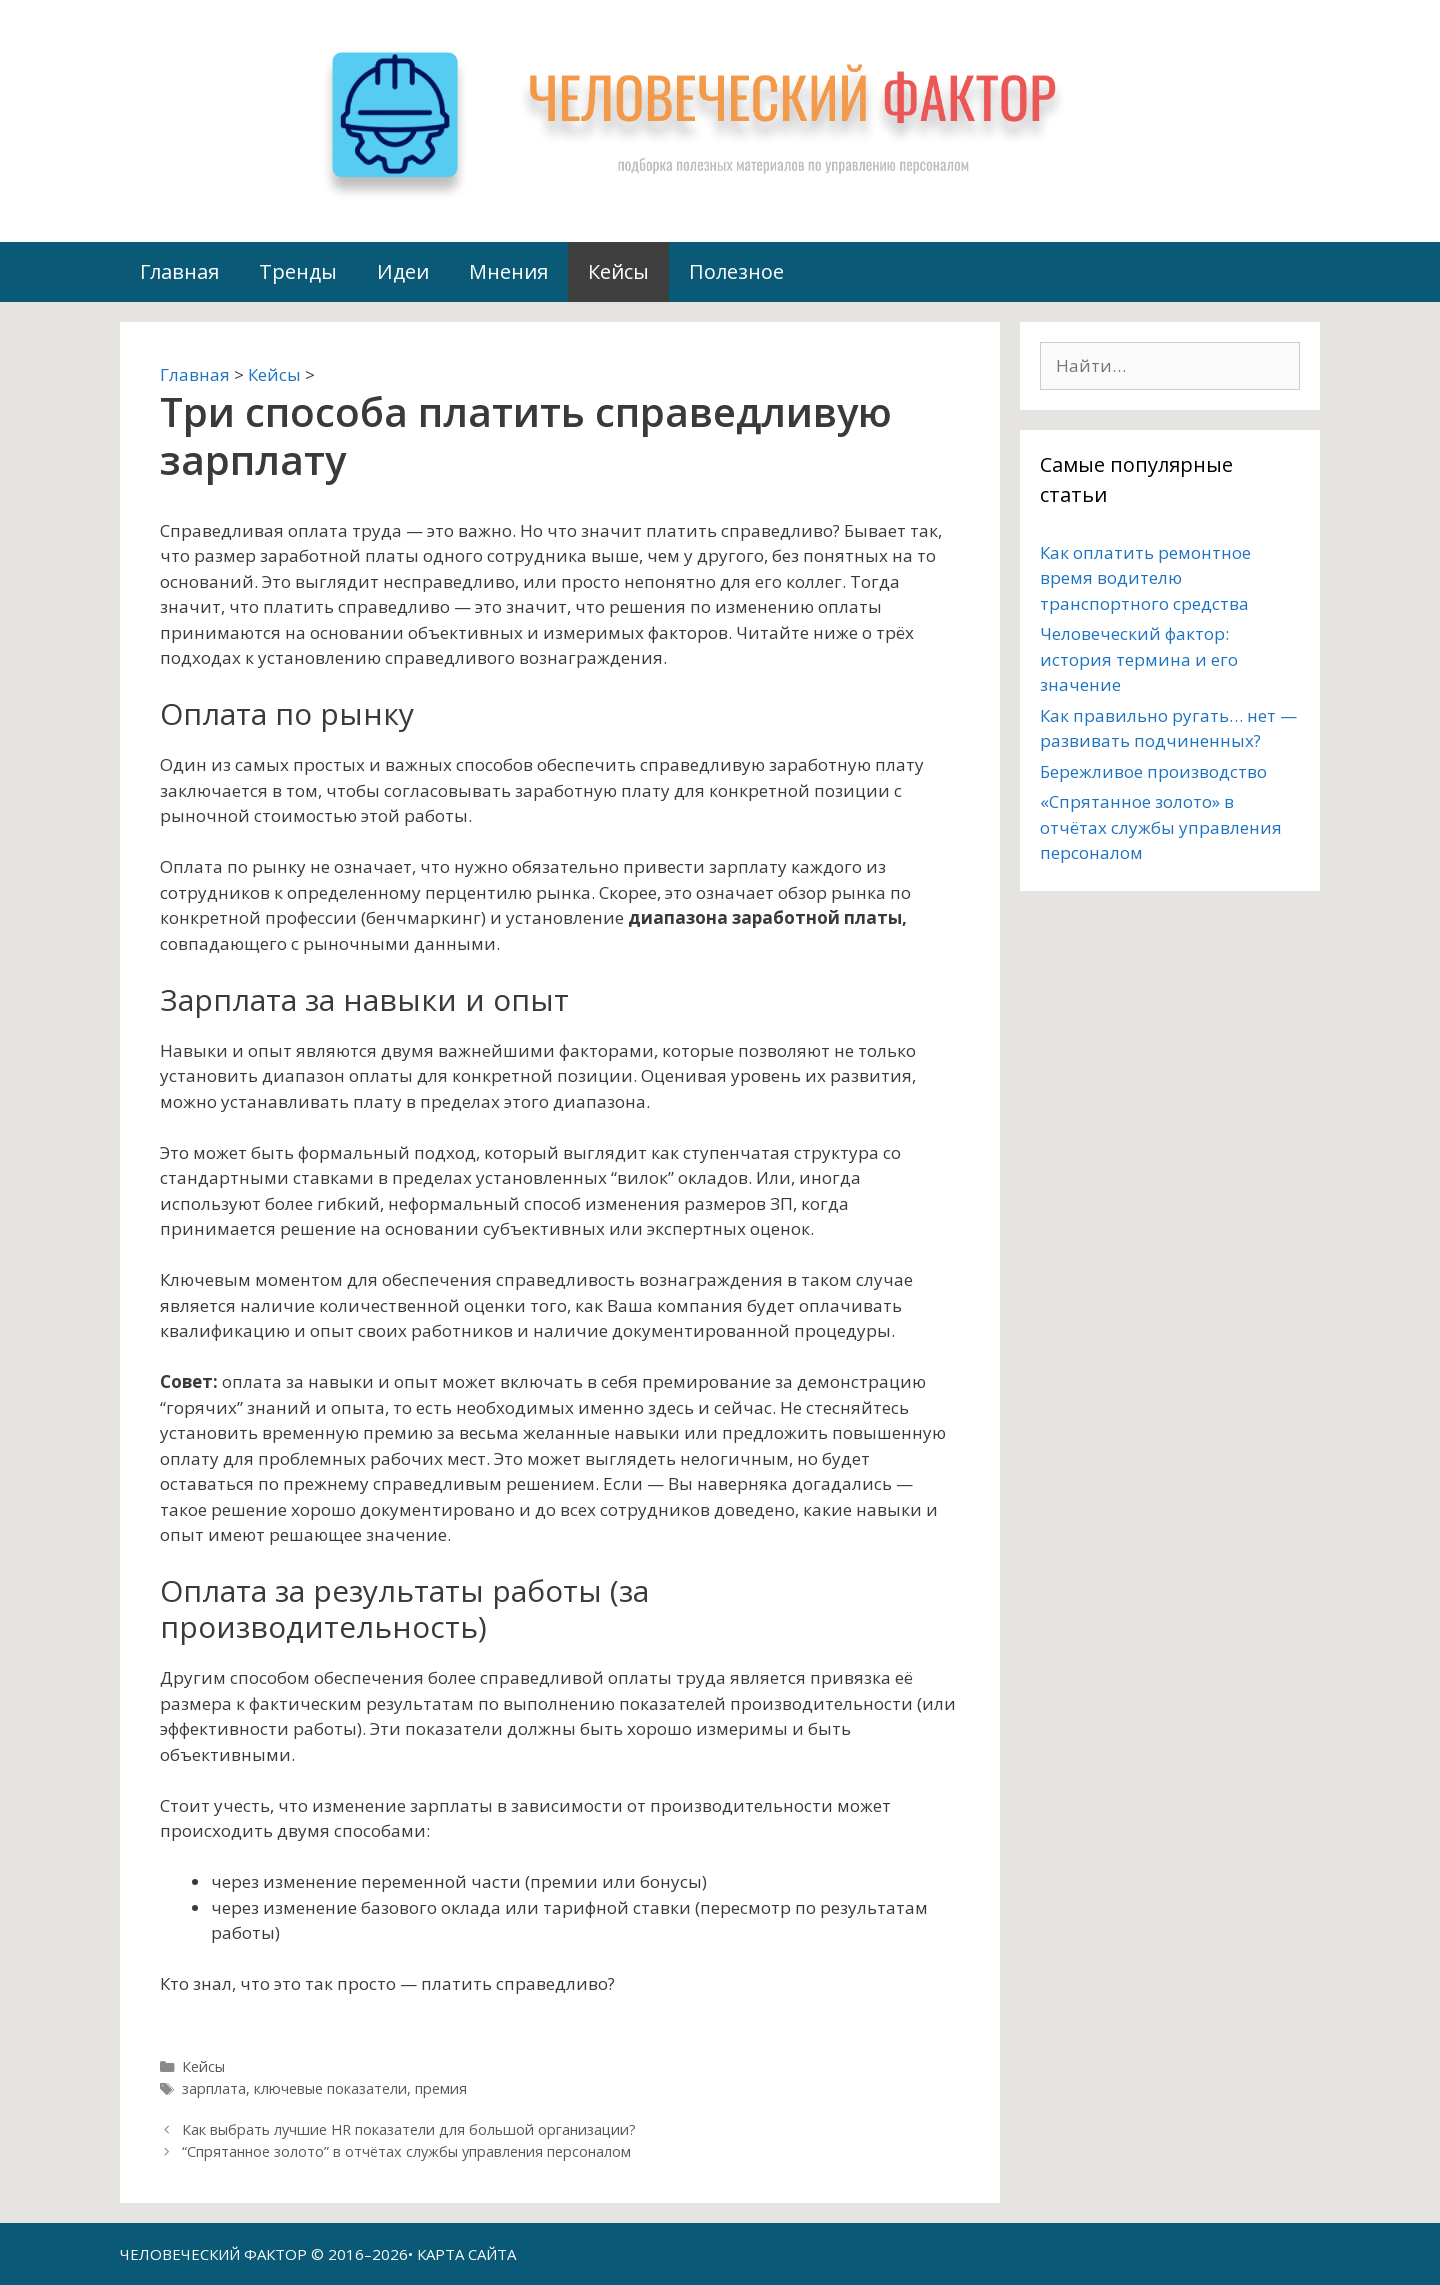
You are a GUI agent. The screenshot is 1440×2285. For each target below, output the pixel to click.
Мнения (508, 271)
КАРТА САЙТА (466, 2254)
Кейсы (618, 271)
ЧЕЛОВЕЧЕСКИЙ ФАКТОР (213, 2254)
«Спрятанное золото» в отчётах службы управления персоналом (1161, 827)
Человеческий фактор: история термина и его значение (1139, 659)
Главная (179, 271)
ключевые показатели (330, 2088)
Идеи (403, 271)
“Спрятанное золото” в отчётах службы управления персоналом (406, 2151)
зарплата (214, 2088)
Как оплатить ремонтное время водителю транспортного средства (1145, 578)
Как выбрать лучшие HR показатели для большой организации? (409, 2129)
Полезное (736, 271)
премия (441, 2088)
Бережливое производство (1153, 771)
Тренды (298, 271)
